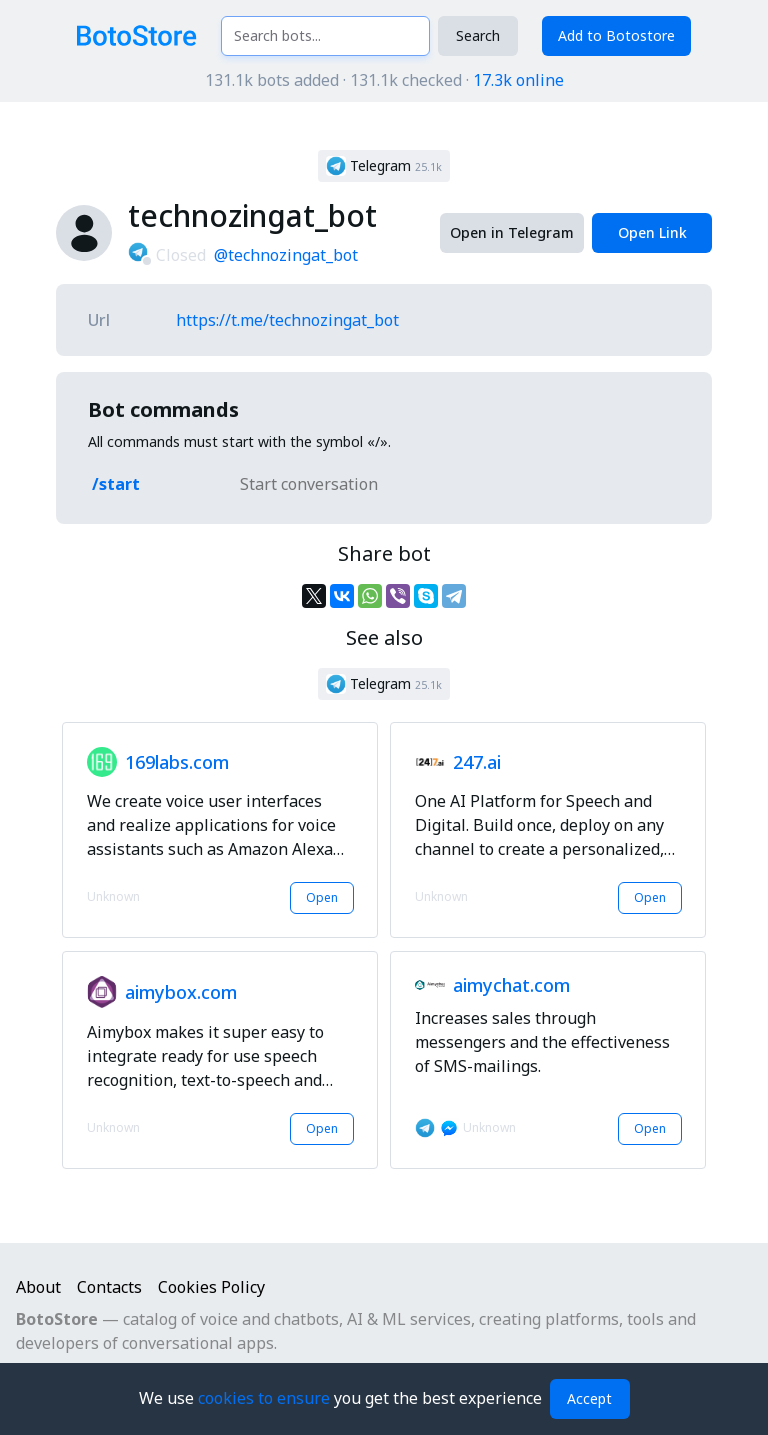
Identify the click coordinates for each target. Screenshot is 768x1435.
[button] (384, 166)
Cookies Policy (211, 1287)
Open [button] (322, 897)
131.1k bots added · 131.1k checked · (384, 80)
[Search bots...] (325, 36)
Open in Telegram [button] (512, 232)
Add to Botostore (616, 35)
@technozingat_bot (286, 255)
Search (478, 35)
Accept (589, 1398)
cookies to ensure (266, 1398)
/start (116, 484)
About (38, 1287)
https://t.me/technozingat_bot (287, 320)
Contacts (109, 1287)
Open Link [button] (652, 232)
